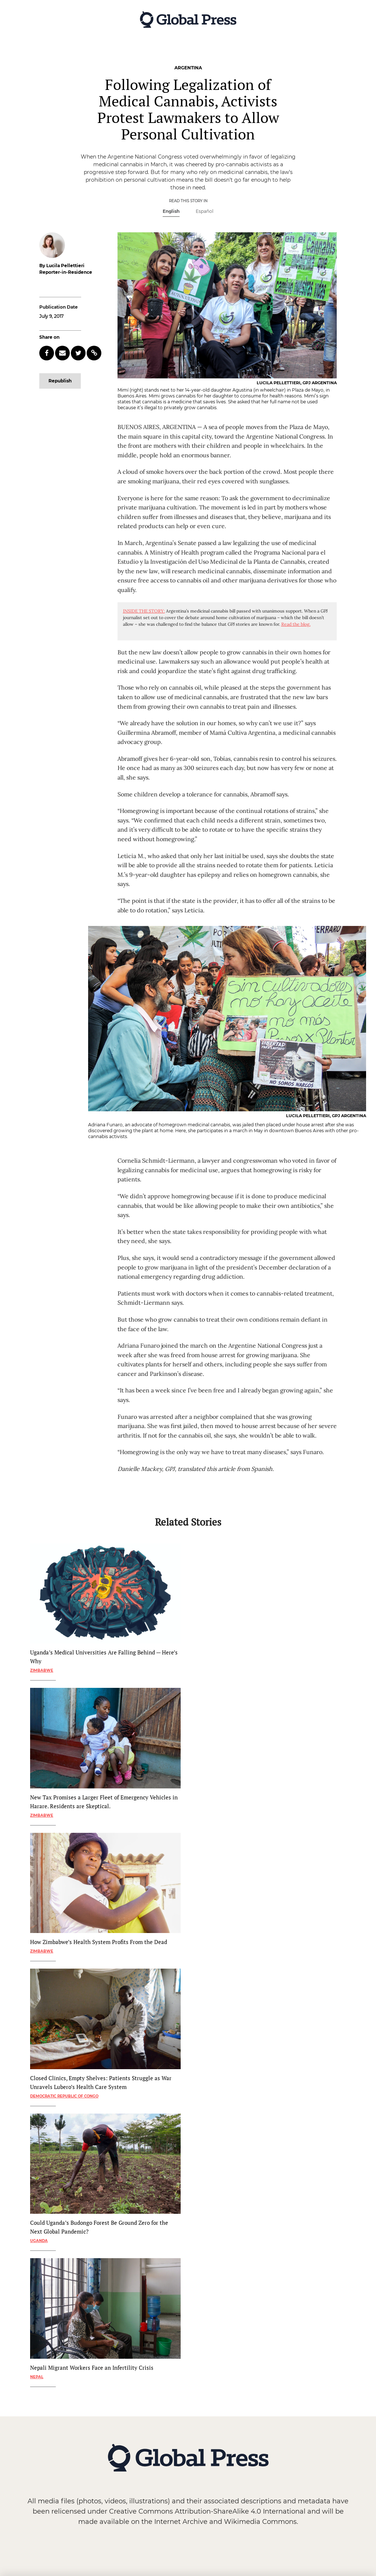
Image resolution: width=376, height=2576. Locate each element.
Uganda (39, 2240)
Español (204, 211)
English (171, 211)
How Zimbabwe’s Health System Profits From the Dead (98, 1941)
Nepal (36, 2377)
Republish (60, 381)
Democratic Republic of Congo (64, 2096)
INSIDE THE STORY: (144, 611)
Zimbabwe (41, 1670)
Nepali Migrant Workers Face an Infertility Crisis (91, 2367)
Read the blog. (296, 624)
